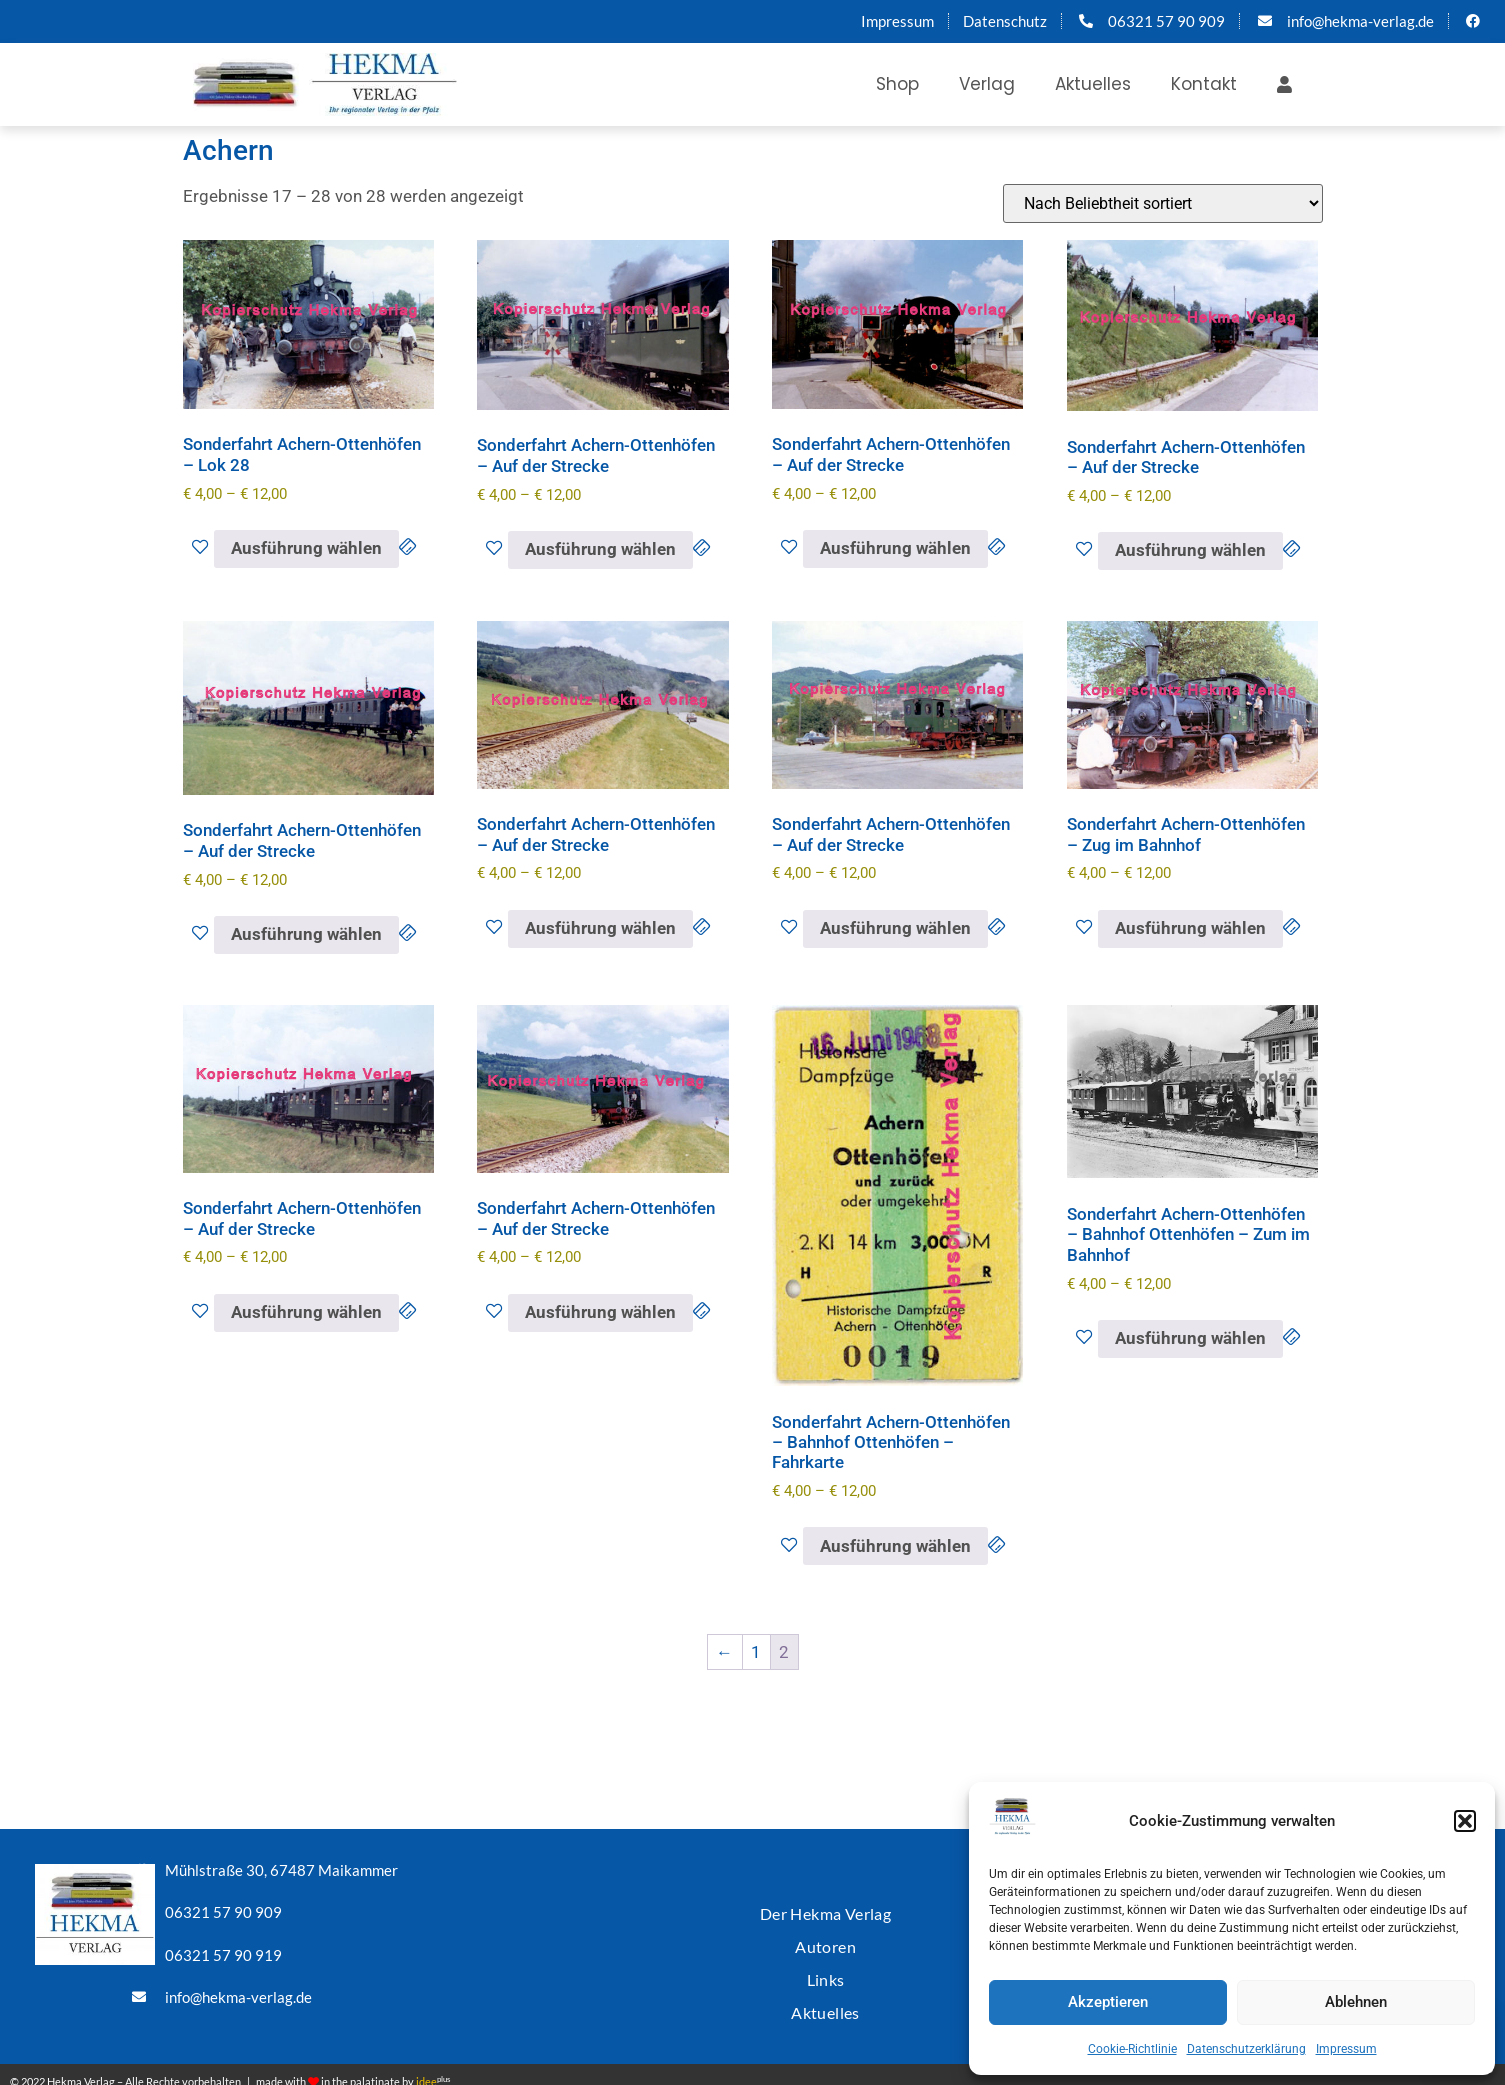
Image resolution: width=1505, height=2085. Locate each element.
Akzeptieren (1108, 2002)
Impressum (1346, 2049)
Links (826, 1968)
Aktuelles (1093, 84)
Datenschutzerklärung (1246, 2049)
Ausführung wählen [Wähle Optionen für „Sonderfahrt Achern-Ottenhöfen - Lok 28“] (306, 548)
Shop (897, 84)
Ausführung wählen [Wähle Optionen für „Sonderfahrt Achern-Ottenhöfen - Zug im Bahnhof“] (1190, 928)
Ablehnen (1356, 2002)
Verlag (987, 84)
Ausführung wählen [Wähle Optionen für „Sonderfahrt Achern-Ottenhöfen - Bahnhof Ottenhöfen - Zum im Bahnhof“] (1190, 1338)
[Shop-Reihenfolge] (1163, 203)
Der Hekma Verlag (825, 1908)
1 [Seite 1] (756, 1652)
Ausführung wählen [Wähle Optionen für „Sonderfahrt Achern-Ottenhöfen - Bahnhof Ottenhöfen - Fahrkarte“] (895, 1546)
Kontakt (1204, 84)
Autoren (826, 1938)
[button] (1465, 1821)
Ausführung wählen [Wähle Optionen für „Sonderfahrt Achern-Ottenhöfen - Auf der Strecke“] (600, 549)
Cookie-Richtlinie (1132, 2049)
